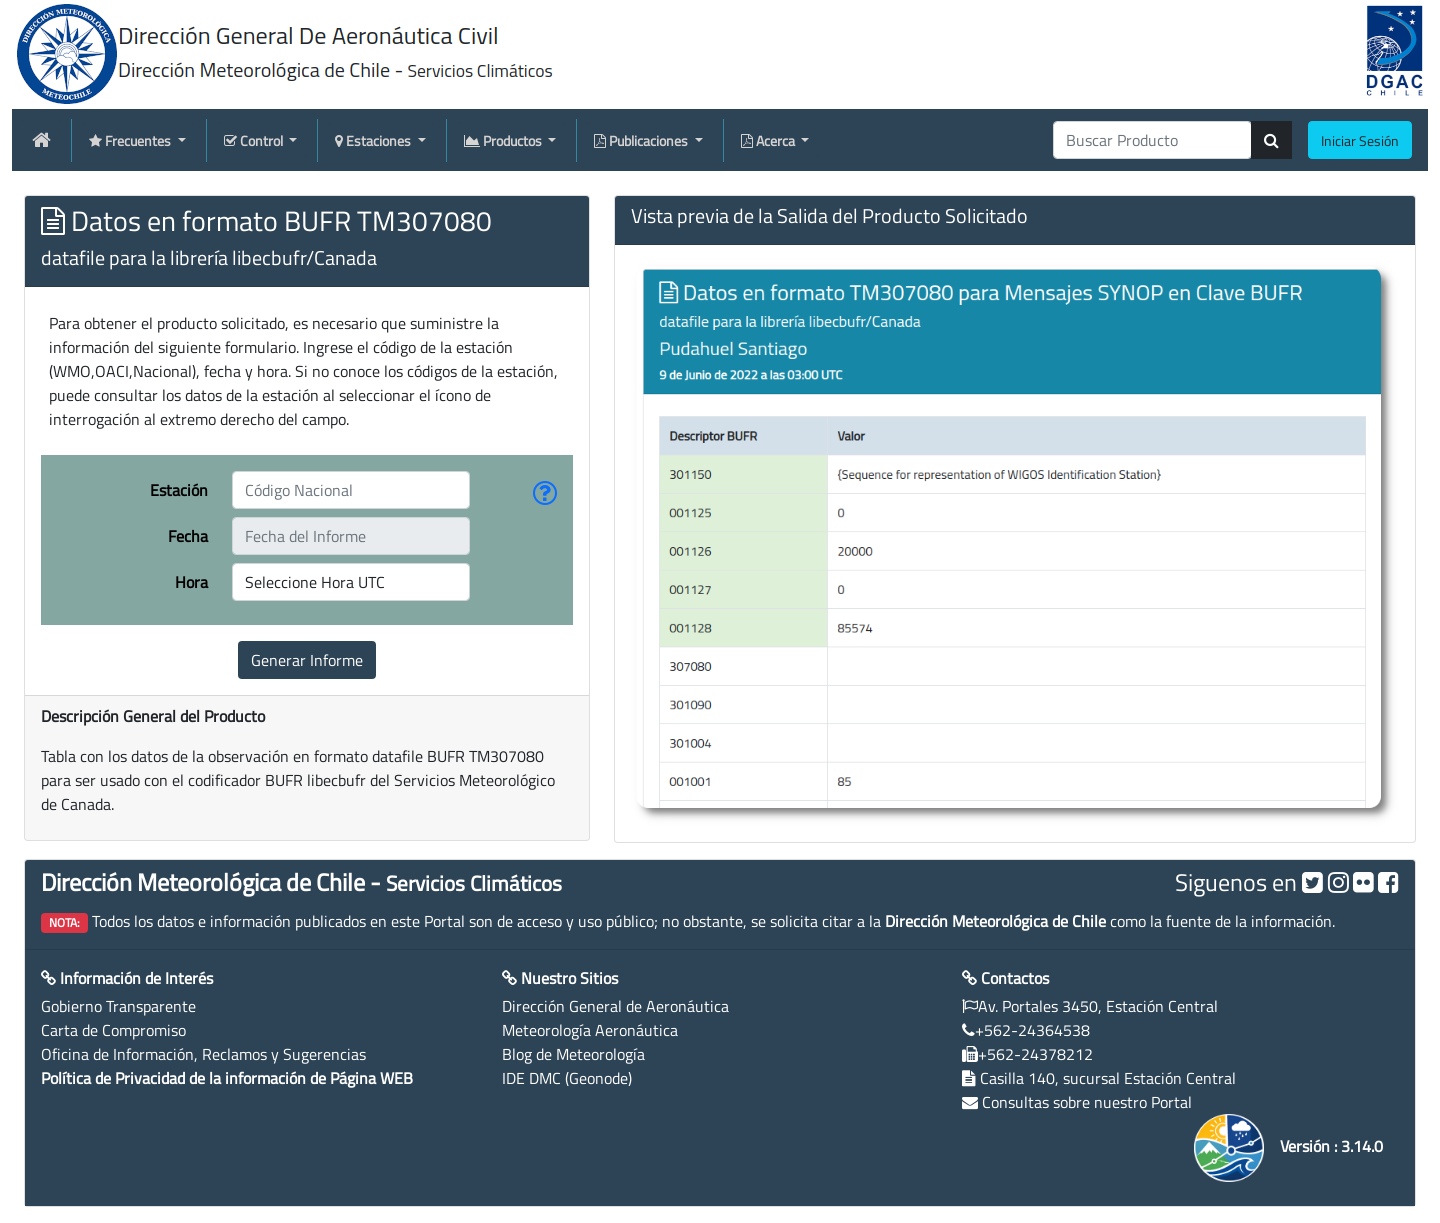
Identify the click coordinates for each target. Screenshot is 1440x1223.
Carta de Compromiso (113, 1030)
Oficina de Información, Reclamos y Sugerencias (203, 1054)
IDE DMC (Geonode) (567, 1078)
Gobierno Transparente (118, 1006)
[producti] (1152, 140)
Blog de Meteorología (573, 1054)
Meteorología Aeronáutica (590, 1030)
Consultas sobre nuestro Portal (1087, 1102)
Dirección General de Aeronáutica (615, 1006)
